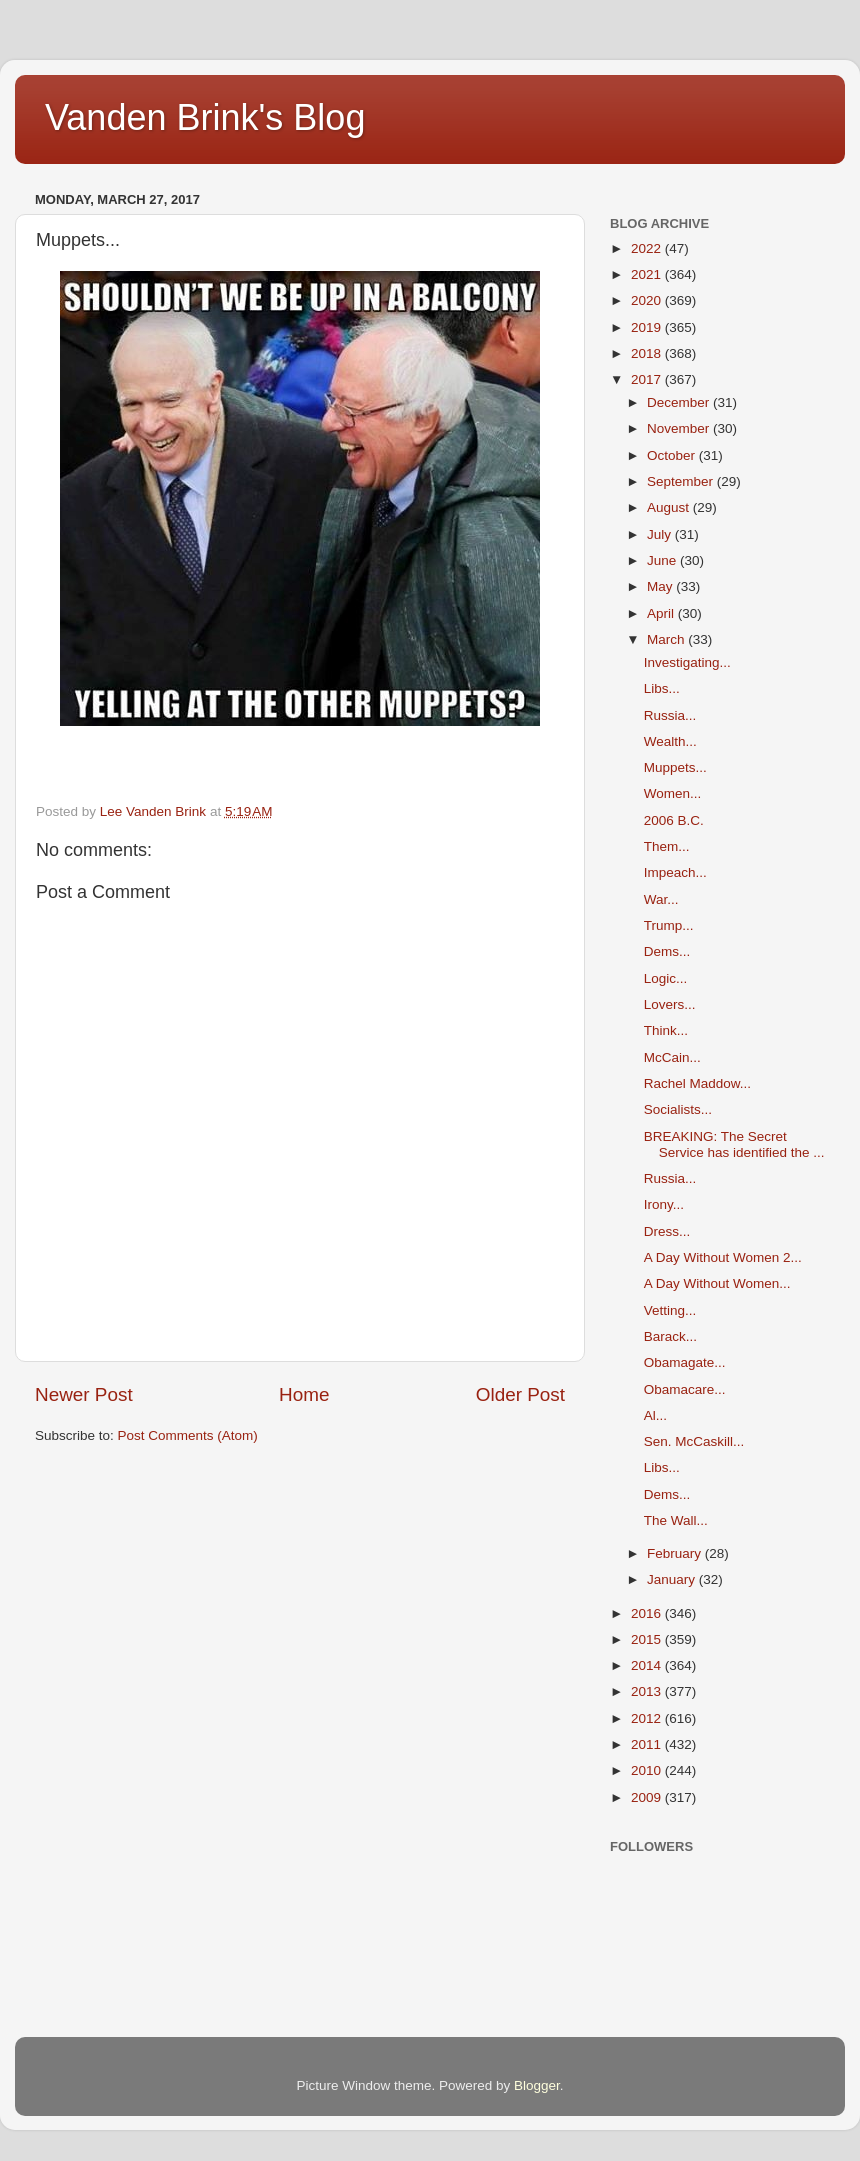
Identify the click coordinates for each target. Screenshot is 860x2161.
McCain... (672, 1057)
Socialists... (678, 1109)
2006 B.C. (674, 820)
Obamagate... (685, 1362)
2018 (648, 353)
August (670, 507)
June (663, 560)
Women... (673, 793)
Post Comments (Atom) (188, 1435)
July (661, 534)
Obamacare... (685, 1389)
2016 (648, 1613)
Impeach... (675, 872)
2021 (648, 274)
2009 (648, 1797)
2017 (648, 379)
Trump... (669, 925)
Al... (655, 1415)
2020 (648, 300)
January (673, 1579)
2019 (648, 327)
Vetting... (670, 1310)
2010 (648, 1770)
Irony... (664, 1204)
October (673, 455)
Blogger (537, 2085)
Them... (667, 846)
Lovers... (670, 1004)
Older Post (520, 1394)
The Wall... (676, 1520)
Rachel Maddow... (697, 1083)
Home (304, 1394)
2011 (648, 1744)
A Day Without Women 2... (723, 1257)
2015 (648, 1639)
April (662, 613)
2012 (648, 1718)
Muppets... (675, 767)
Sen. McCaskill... (694, 1441)
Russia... (670, 715)
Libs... (662, 688)
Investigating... (687, 662)
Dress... (667, 1231)
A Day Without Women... (717, 1283)
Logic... (666, 978)
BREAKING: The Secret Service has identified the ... (734, 1144)
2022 (648, 248)
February (676, 1553)
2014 (648, 1665)
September (682, 481)
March (667, 639)
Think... (666, 1030)
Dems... (667, 951)
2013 (648, 1691)
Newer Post (84, 1394)
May (661, 586)
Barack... (670, 1336)
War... (661, 899)
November (680, 428)
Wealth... (670, 741)
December (680, 402)
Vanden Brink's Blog (205, 117)
